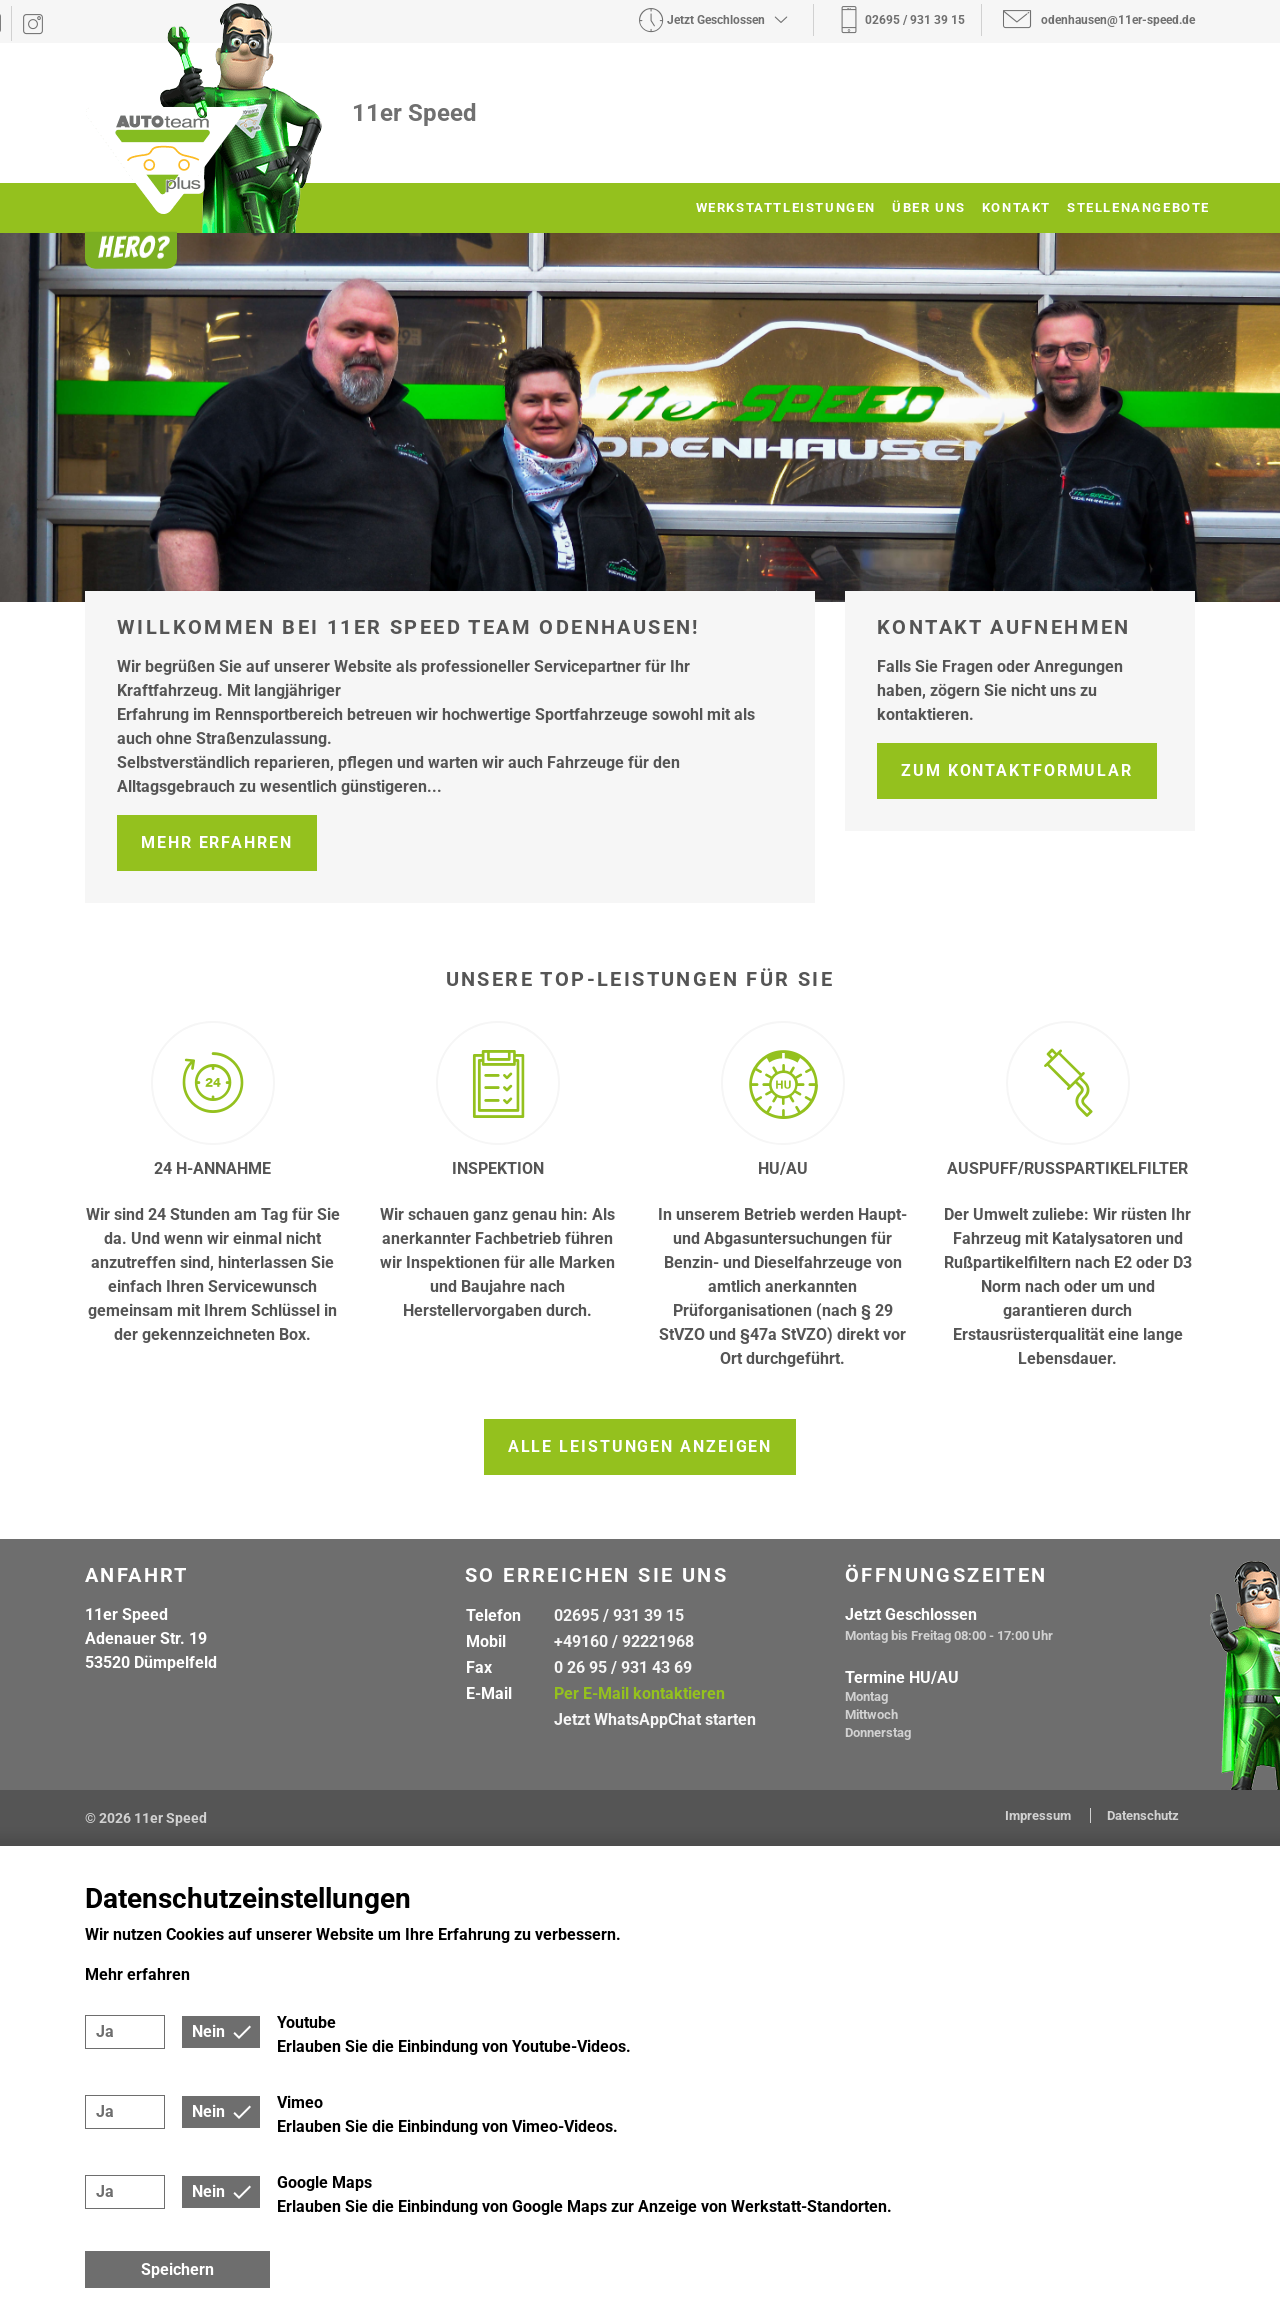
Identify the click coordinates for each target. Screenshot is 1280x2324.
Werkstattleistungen (786, 207)
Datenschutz (1143, 1815)
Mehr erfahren (217, 842)
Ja (105, 2031)
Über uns (929, 207)
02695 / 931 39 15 (619, 1615)
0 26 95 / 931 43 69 (623, 1667)
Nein (208, 2031)
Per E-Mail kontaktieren (639, 1693)
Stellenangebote (1138, 207)
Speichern (177, 2269)
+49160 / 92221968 (624, 1641)
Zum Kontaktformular (1017, 770)
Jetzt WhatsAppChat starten (655, 1719)
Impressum (1039, 1815)
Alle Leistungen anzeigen (640, 1446)
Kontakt (1016, 207)
